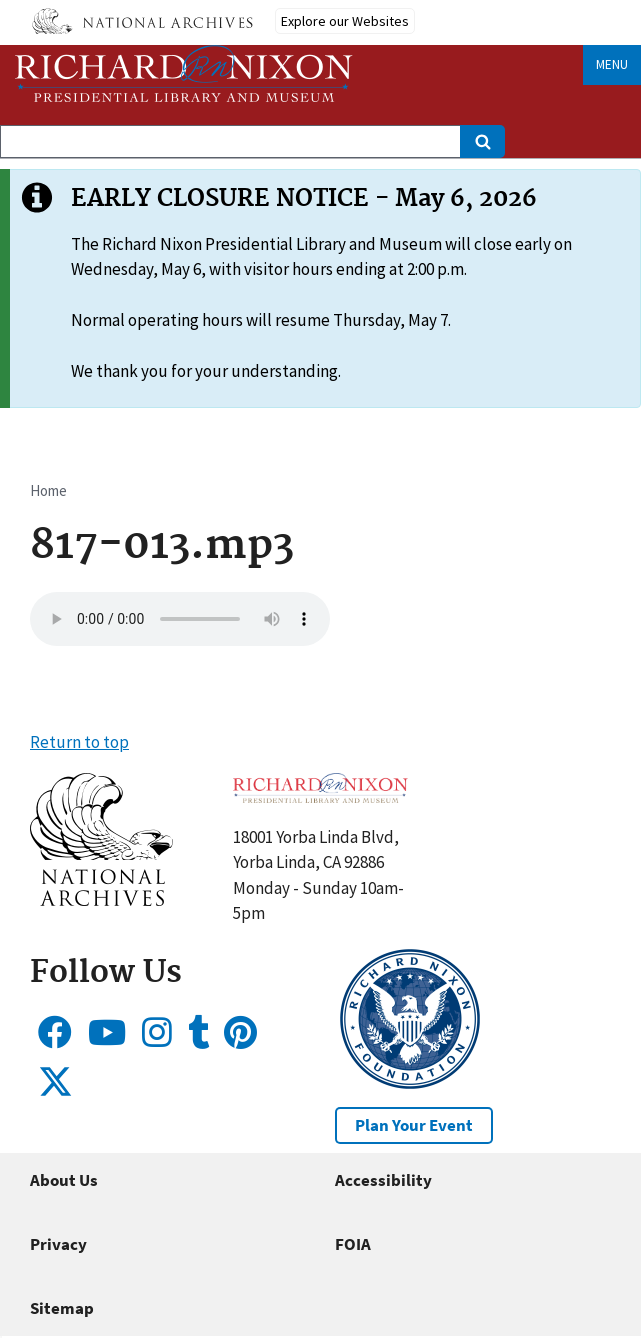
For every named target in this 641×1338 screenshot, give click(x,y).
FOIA (353, 1244)
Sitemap (62, 1308)
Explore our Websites (345, 21)
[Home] (184, 73)
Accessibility (383, 1180)
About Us (64, 1180)
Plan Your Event (414, 1125)
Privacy (58, 1244)
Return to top (79, 742)
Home (48, 490)
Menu (612, 64)
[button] (101, 900)
